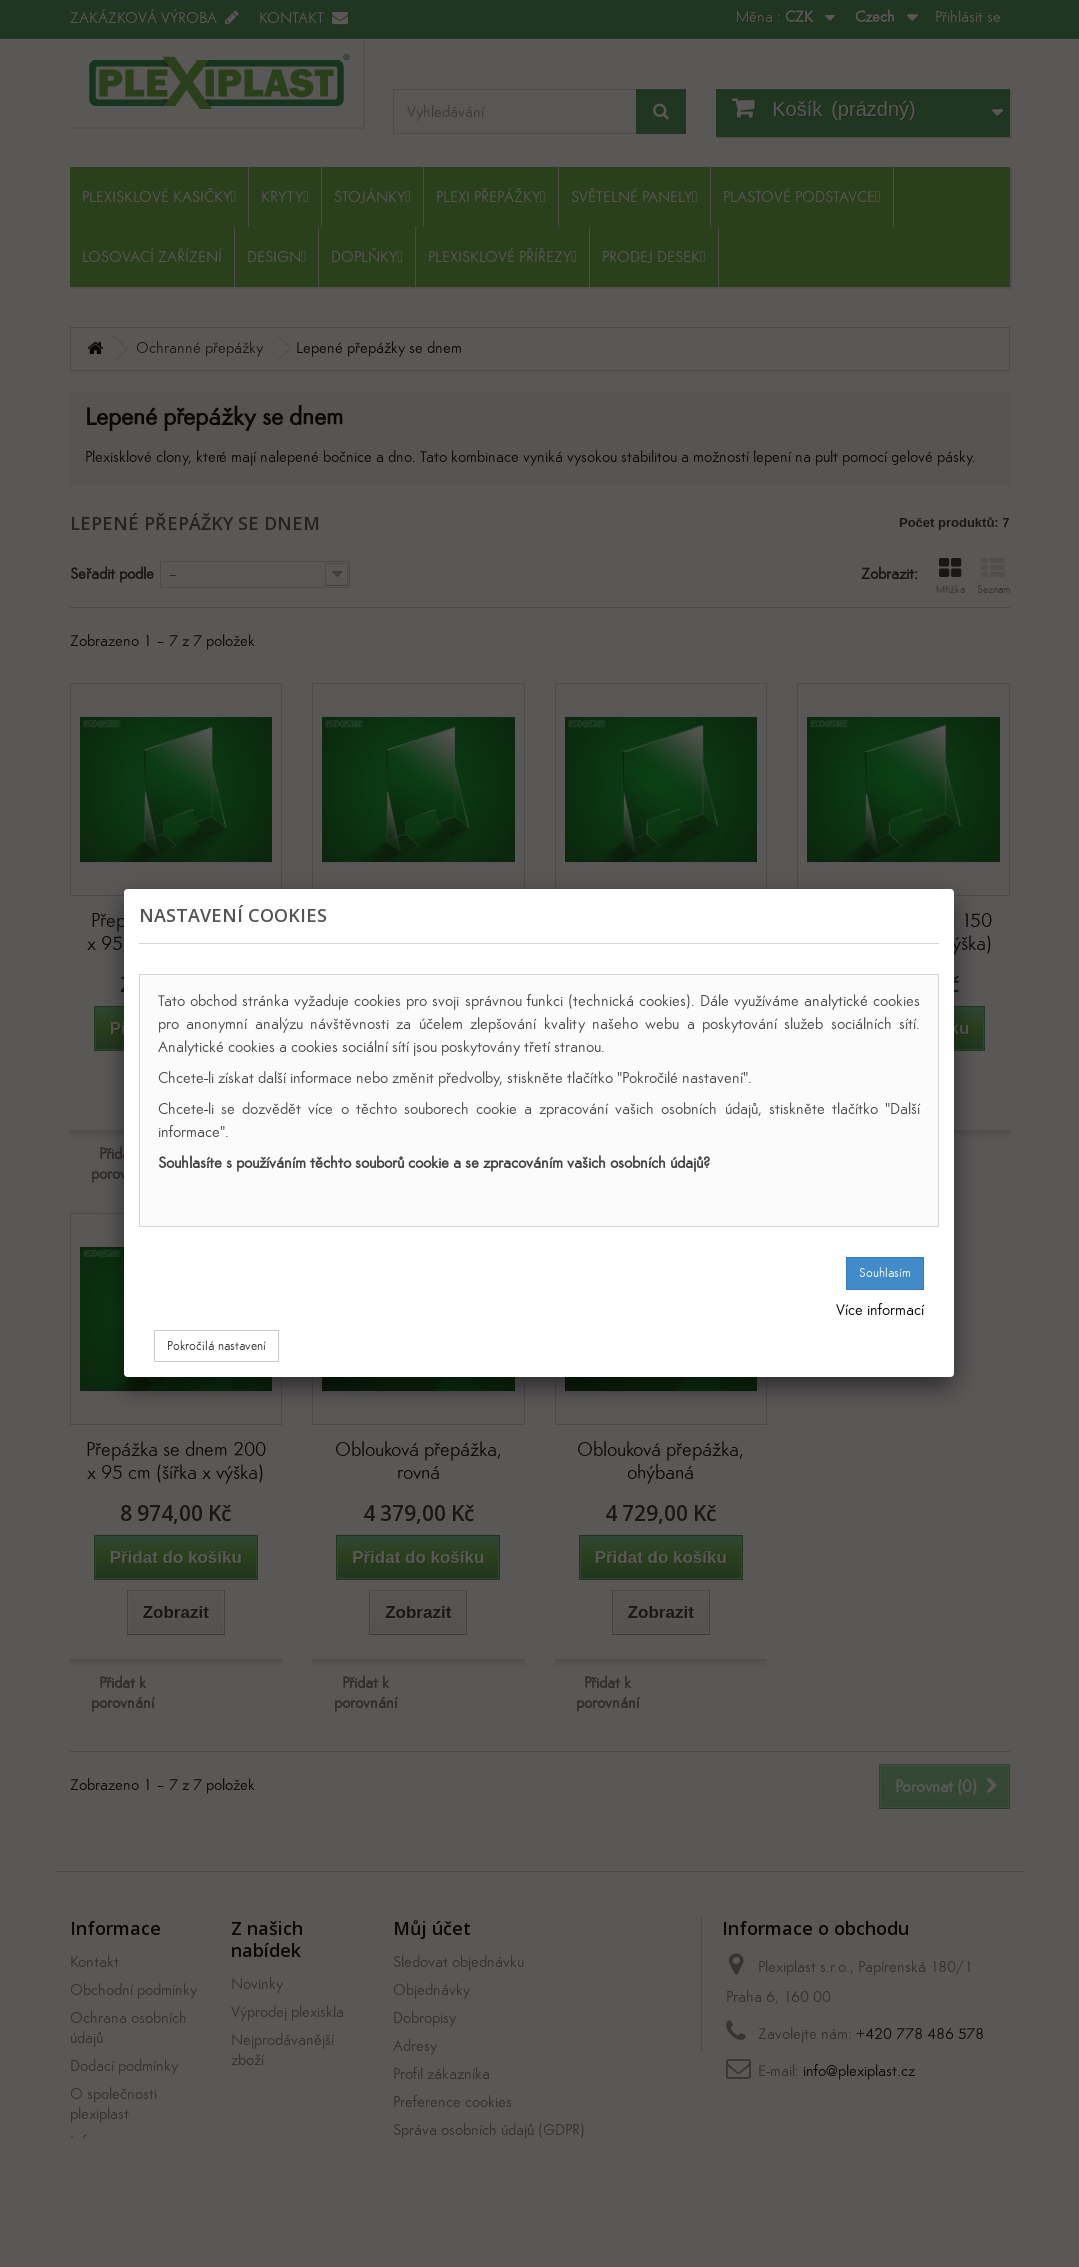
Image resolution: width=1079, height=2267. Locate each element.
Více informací (880, 1309)
